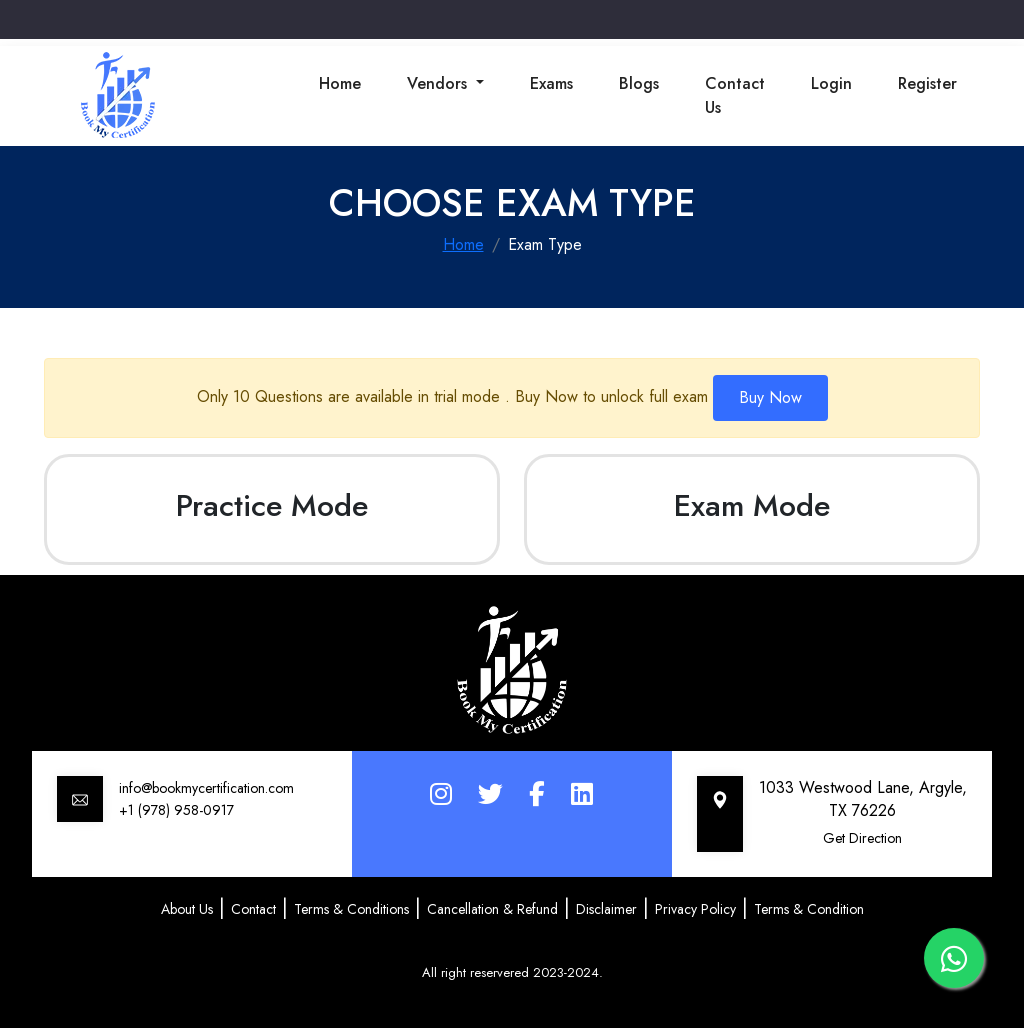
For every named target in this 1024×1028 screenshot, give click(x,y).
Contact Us (735, 95)
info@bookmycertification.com (206, 788)
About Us (187, 909)
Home (340, 83)
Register (927, 83)
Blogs (639, 83)
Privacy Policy (695, 909)
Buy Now (770, 397)
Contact (253, 909)
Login (831, 83)
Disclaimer (606, 909)
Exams (551, 83)
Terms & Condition (809, 909)
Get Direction (862, 838)
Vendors (439, 83)
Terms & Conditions (351, 909)
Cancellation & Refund (492, 909)
